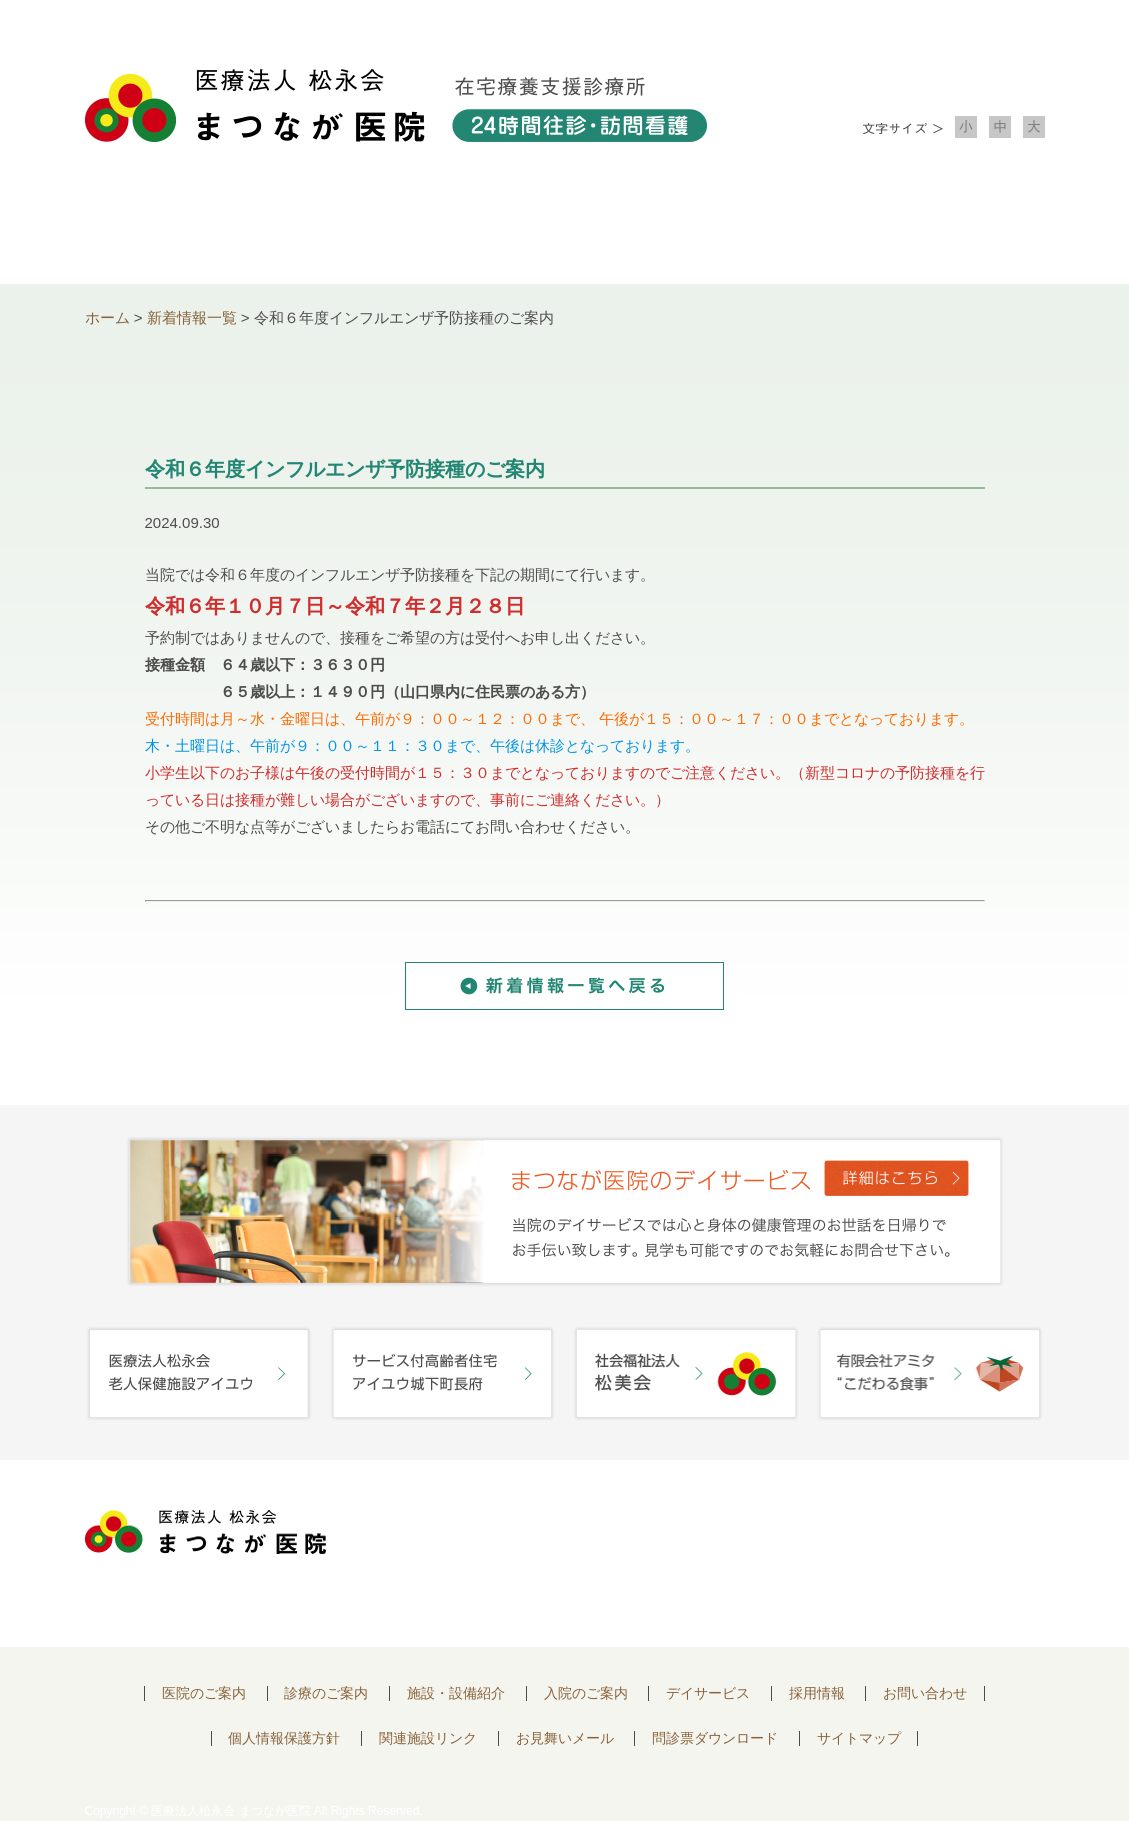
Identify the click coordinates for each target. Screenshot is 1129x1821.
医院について (181, 230)
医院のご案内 (204, 1693)
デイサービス (708, 1693)
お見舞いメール (565, 1738)
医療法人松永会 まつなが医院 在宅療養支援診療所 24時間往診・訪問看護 (396, 105)
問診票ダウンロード (715, 1738)
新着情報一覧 (192, 317)
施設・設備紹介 (565, 230)
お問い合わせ (949, 230)
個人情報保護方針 (284, 1738)
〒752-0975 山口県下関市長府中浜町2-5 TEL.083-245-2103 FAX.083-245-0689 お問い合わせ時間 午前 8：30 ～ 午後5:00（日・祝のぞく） (562, 1553)
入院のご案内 (757, 230)
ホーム (107, 317)
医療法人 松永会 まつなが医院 (205, 1532)
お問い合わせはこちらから (928, 1537)
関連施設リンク (428, 1738)
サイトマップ (859, 1738)
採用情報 (817, 1693)
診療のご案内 (373, 230)
